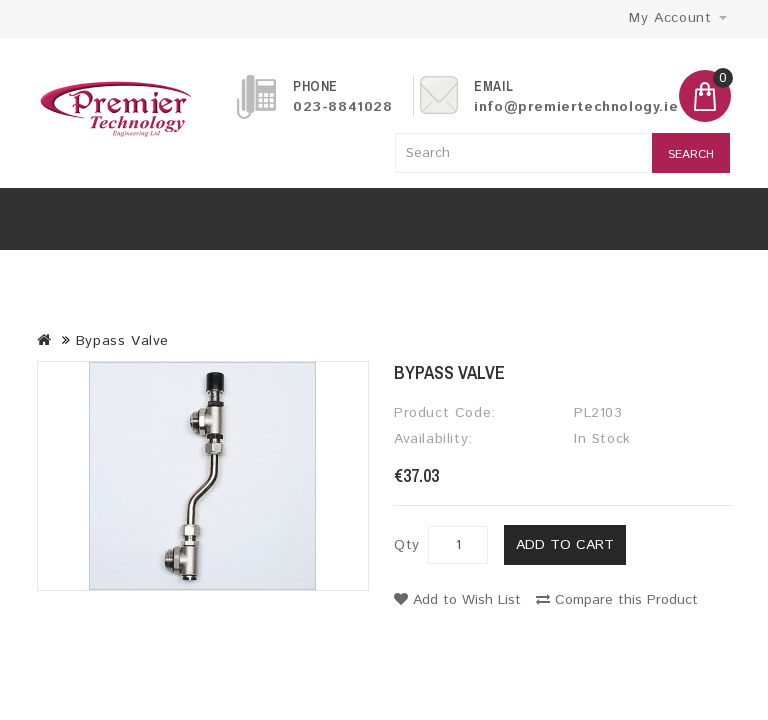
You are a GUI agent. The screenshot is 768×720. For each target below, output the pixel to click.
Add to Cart (565, 545)
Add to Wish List (457, 600)
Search (691, 154)
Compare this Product (617, 600)
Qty (407, 545)
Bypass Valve (122, 341)
